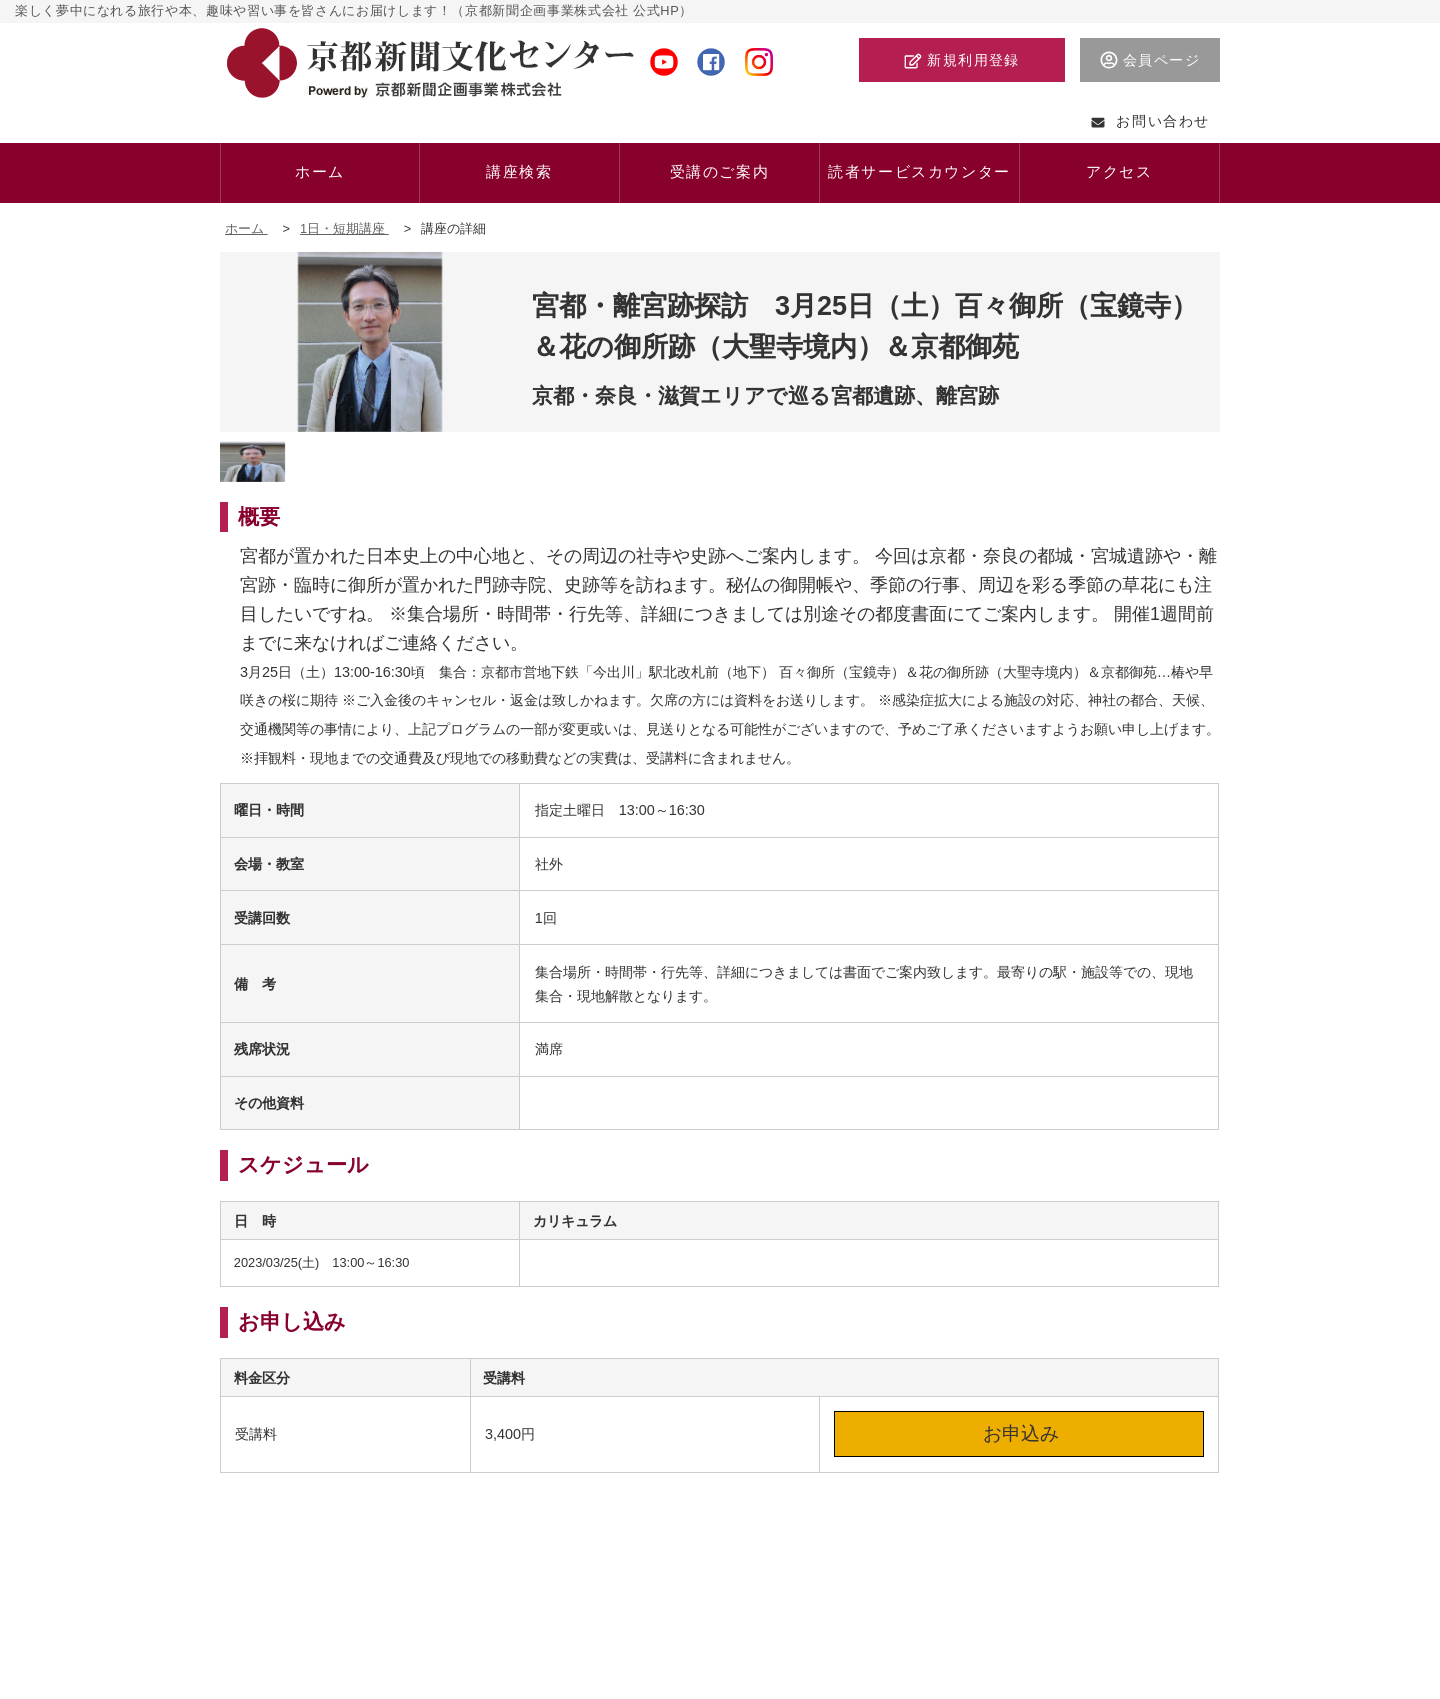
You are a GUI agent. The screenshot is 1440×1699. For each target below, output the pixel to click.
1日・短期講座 (344, 228)
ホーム (246, 228)
